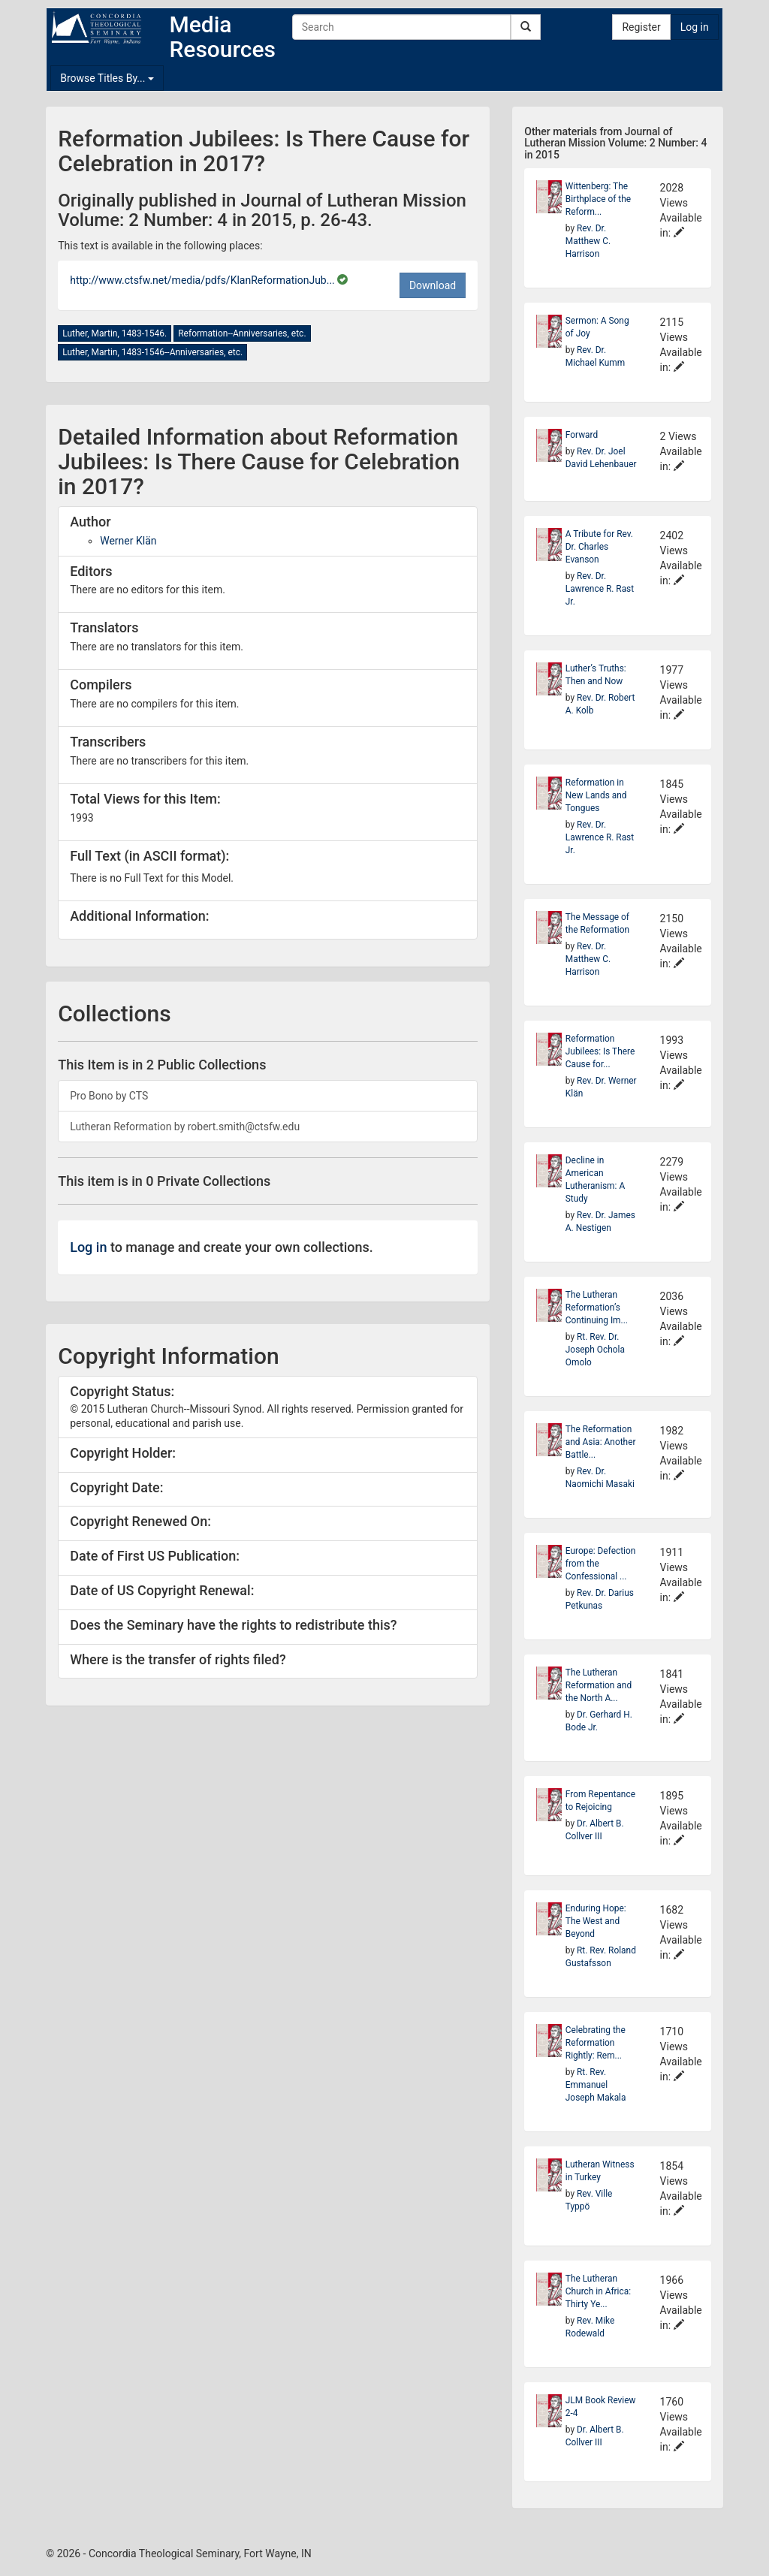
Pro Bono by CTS (109, 1096)
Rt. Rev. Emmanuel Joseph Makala (595, 2085)
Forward (581, 435)
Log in (694, 27)
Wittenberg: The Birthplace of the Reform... (598, 199)
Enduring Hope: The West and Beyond (595, 1921)
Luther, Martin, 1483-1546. (114, 333)
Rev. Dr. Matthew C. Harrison (588, 241)
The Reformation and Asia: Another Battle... (600, 1442)
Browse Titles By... (107, 78)
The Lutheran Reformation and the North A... (598, 1685)
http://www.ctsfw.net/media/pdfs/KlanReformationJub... (203, 280)
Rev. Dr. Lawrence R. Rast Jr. (599, 589)
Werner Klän (128, 541)
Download (432, 285)
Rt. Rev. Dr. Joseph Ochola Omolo (595, 1350)
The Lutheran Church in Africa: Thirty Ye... (598, 2291)
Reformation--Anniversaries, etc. (242, 333)
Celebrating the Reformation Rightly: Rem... (595, 2043)
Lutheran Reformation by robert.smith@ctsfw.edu (185, 1127)
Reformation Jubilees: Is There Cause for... (600, 1051)
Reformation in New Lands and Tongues (596, 795)
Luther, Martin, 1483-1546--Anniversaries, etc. (152, 352)
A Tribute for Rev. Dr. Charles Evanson (599, 547)
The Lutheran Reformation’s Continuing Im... (596, 1308)
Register (641, 27)
